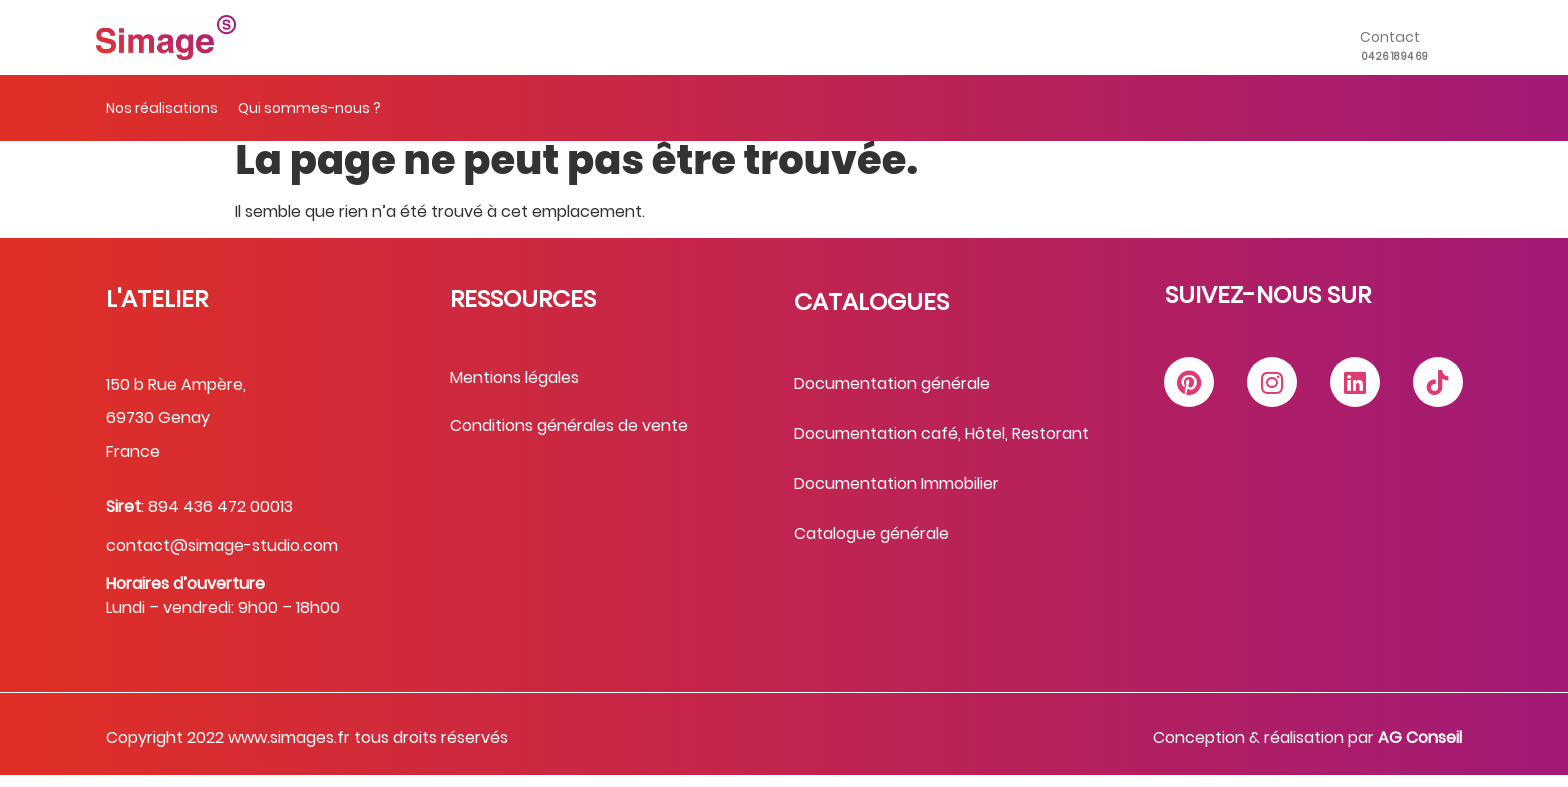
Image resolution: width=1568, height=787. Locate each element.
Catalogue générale (871, 546)
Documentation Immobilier (896, 496)
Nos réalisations (162, 108)
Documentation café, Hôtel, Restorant (941, 446)
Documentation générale (892, 396)
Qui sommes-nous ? (309, 108)
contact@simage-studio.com (222, 558)
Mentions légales (514, 389)
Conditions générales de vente (569, 438)
